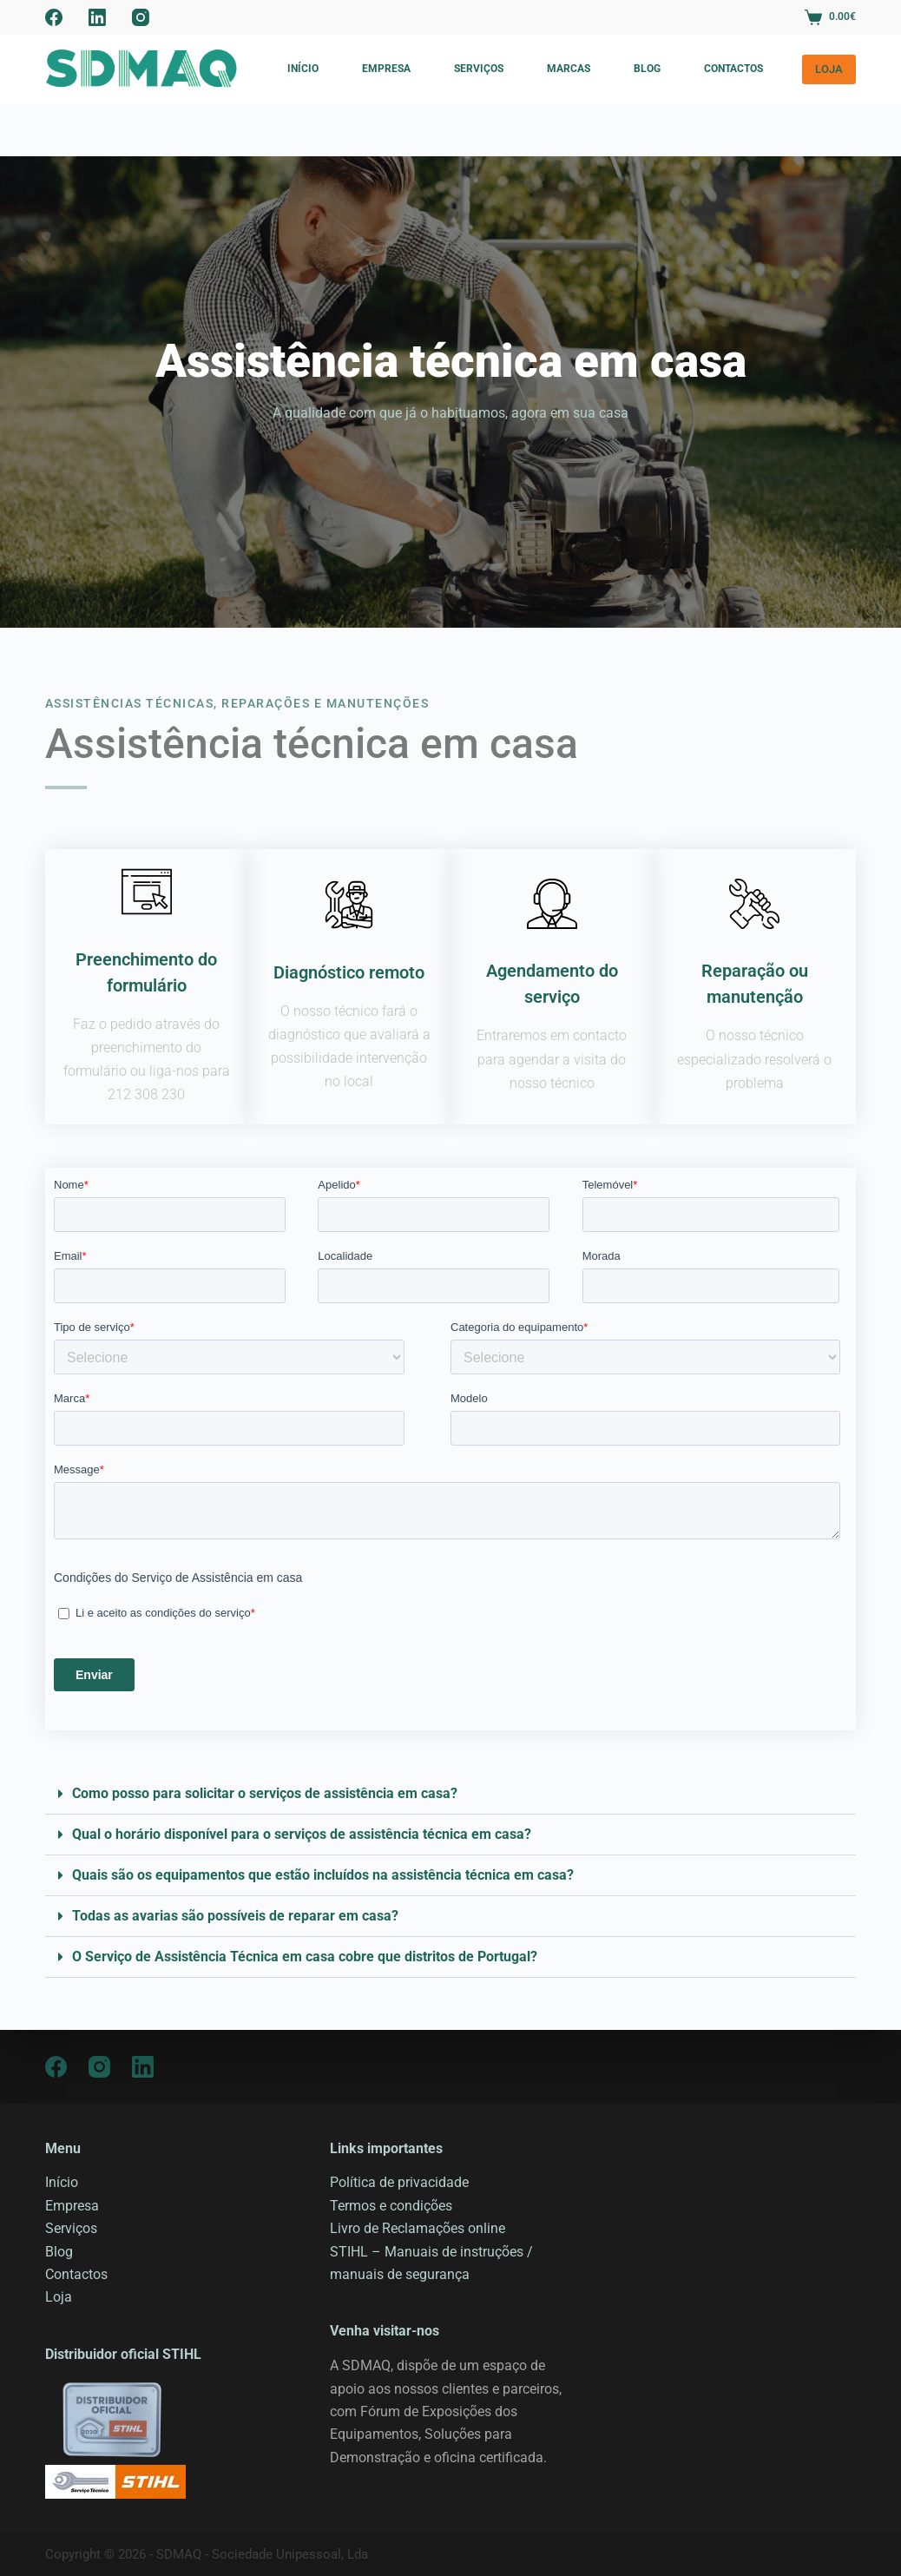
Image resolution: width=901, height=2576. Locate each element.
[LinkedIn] (97, 17)
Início (303, 69)
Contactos (733, 69)
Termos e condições (391, 2205)
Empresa (386, 69)
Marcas (568, 69)
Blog (647, 69)
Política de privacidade (399, 2182)
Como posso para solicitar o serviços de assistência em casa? (264, 1793)
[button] (450, 1794)
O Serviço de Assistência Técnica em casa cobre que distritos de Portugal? (304, 1956)
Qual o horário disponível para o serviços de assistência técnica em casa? (301, 1834)
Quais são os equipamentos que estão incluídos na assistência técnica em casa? (323, 1875)
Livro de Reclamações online (417, 2228)
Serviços (478, 69)
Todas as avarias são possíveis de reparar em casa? (235, 1915)
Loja (58, 2297)
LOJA (829, 69)
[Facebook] (53, 17)
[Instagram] (140, 17)
